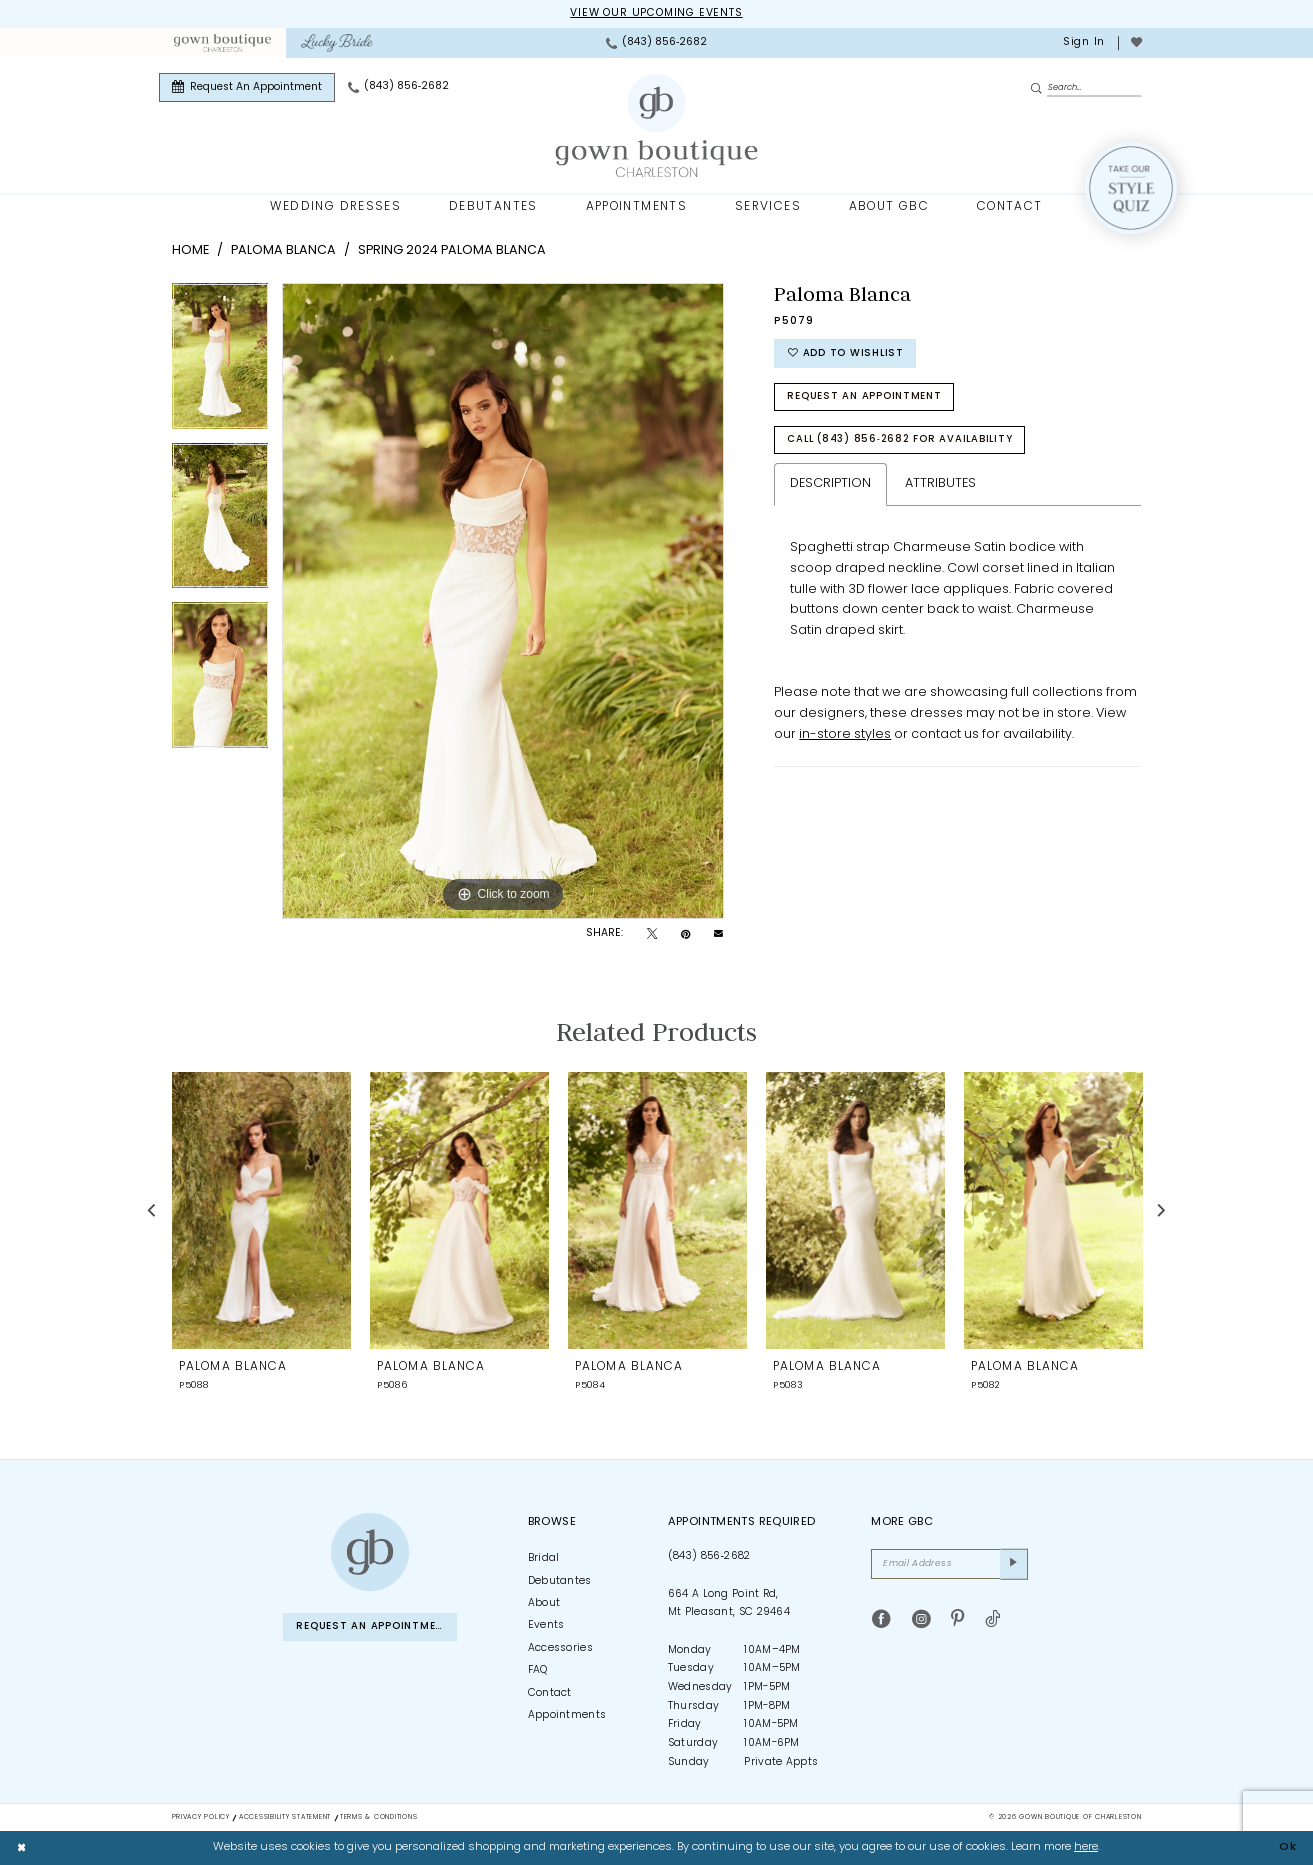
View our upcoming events (656, 13)
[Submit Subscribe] (1014, 1564)
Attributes (940, 483)
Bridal (544, 1558)
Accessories (560, 1648)
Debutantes (560, 1581)
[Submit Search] (1039, 88)
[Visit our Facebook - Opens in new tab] (881, 1620)
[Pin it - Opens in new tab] (685, 935)
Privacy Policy (201, 1817)
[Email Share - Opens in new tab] (718, 934)
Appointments (567, 1715)
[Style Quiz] (1131, 188)
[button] (1082, 43)
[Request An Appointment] (247, 87)
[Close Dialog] (22, 1848)
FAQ (538, 1670)
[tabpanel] (220, 363)
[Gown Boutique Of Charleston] (656, 126)
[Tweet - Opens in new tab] (652, 935)
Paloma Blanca (283, 250)
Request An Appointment (864, 396)
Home (190, 250)
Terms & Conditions (378, 1817)
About (544, 1603)
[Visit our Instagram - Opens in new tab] (921, 1620)
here (1086, 1847)
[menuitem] (222, 43)
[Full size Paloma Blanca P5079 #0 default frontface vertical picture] (503, 601)
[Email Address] (949, 1564)
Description (830, 483)
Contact (550, 1693)
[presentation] (261, 1210)
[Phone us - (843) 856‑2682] (656, 43)
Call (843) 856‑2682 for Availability (899, 439)
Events (546, 1625)
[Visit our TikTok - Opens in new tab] (992, 1620)
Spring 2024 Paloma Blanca (452, 250)
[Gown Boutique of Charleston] (370, 1552)
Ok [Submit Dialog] (1288, 1847)
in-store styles (845, 734)
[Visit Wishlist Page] (1136, 43)
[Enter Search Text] (1086, 87)
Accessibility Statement (285, 1817)
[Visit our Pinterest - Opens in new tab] (957, 1620)
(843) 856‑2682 (709, 1556)
